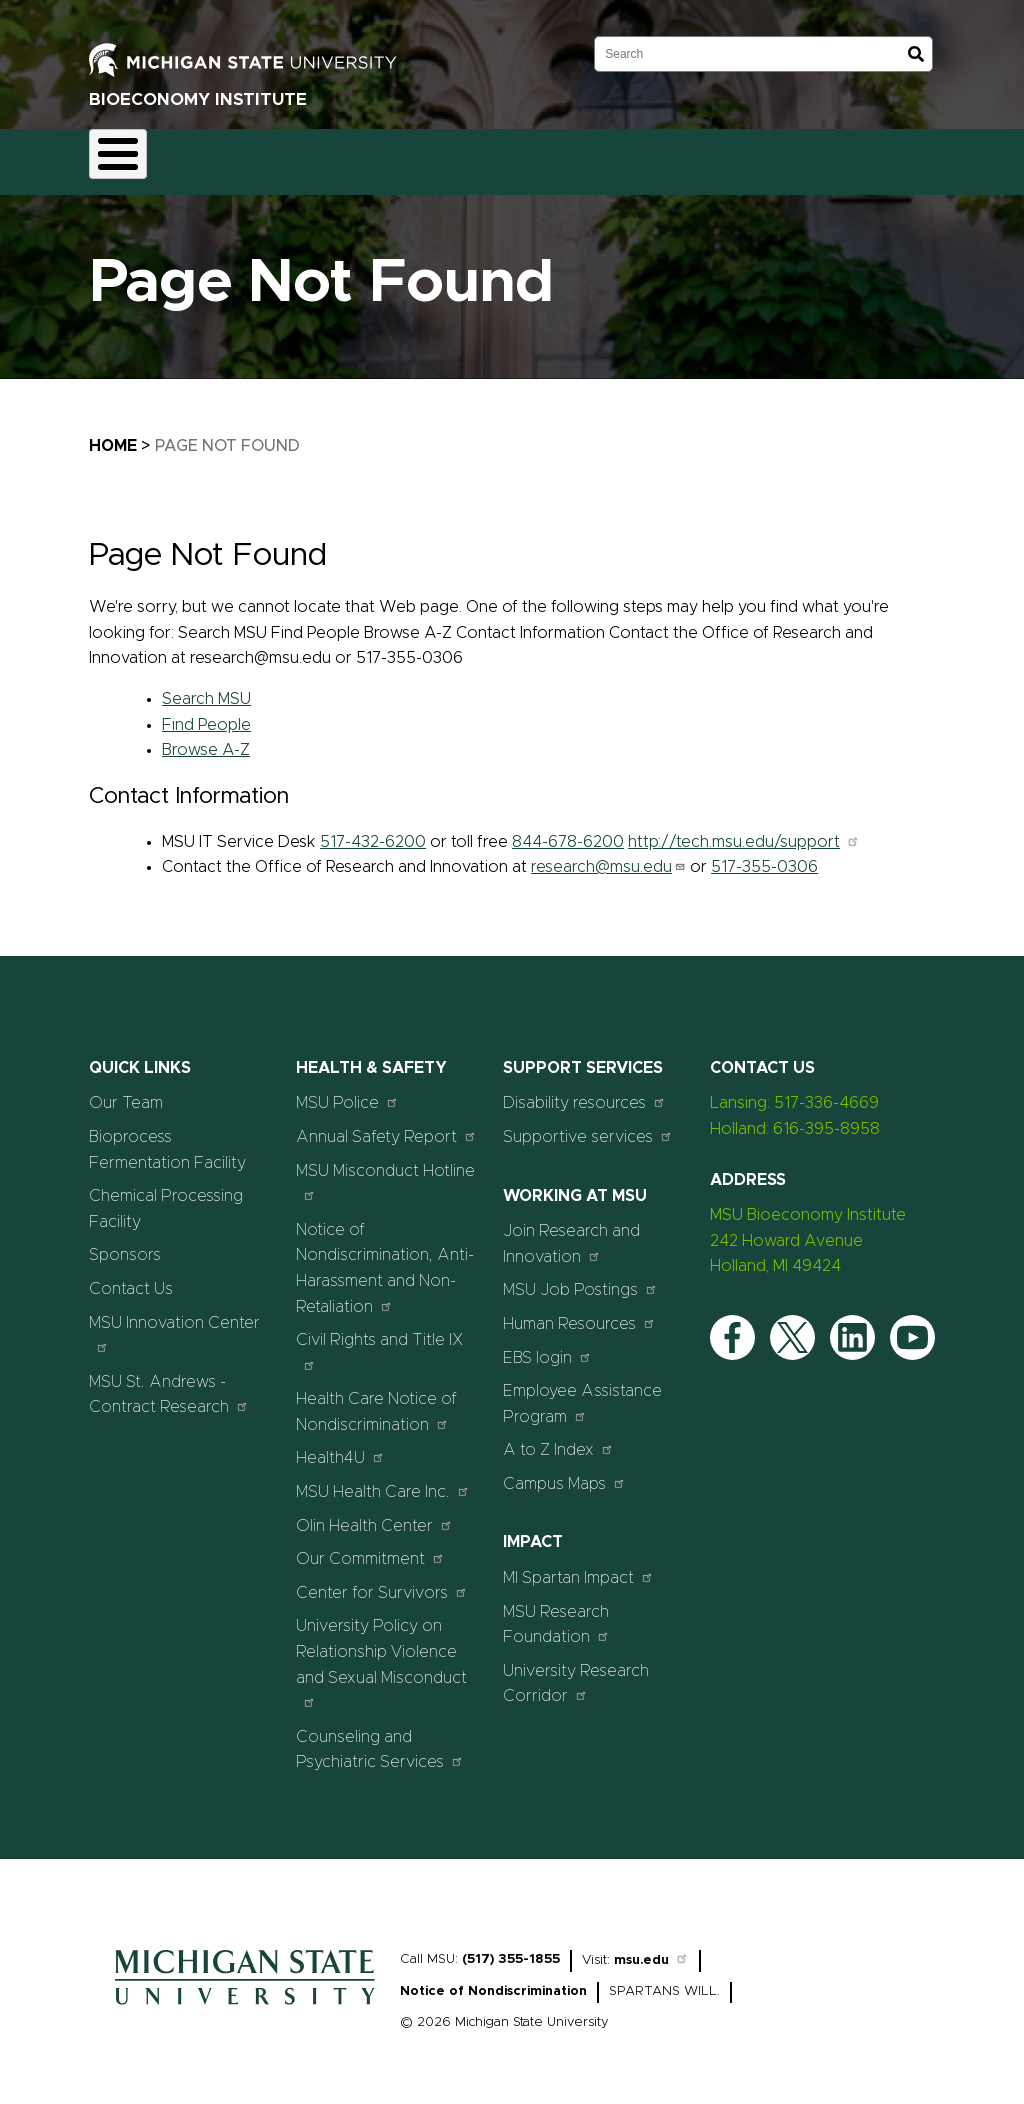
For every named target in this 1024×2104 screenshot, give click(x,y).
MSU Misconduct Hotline (385, 1170)
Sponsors (630, 156)
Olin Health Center (374, 1513)
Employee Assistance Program (582, 1393)
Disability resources (584, 1091)
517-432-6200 (373, 830)
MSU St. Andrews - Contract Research (169, 1383)
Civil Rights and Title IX (380, 1340)
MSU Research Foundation (556, 1613)
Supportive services (588, 1124)
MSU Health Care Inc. (383, 1479)
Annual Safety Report (386, 1124)
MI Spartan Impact (578, 1565)
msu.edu (651, 1948)
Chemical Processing (386, 156)
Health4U (340, 1446)
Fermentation (234, 156)
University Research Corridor (576, 1672)
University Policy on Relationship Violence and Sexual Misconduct (381, 1652)
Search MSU (206, 687)
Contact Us (735, 156)
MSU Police (347, 1091)
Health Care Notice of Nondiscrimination (376, 1401)
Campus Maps (564, 1471)
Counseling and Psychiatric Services (380, 1738)
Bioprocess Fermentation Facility (167, 1138)
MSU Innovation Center (174, 1322)
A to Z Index (558, 1438)
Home (129, 156)
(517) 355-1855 (511, 1947)
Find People (206, 713)
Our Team (527, 156)
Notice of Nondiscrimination (493, 1979)
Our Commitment (370, 1547)
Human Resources (579, 1311)
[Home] (245, 1998)
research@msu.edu (608, 856)
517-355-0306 (764, 856)
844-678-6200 (568, 830)
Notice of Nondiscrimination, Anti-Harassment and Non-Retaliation (385, 1256)
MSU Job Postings (580, 1278)
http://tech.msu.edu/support (744, 830)
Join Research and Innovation (571, 1233)
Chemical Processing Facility (166, 1198)
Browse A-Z (206, 739)
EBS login (547, 1345)
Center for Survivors (382, 1580)
